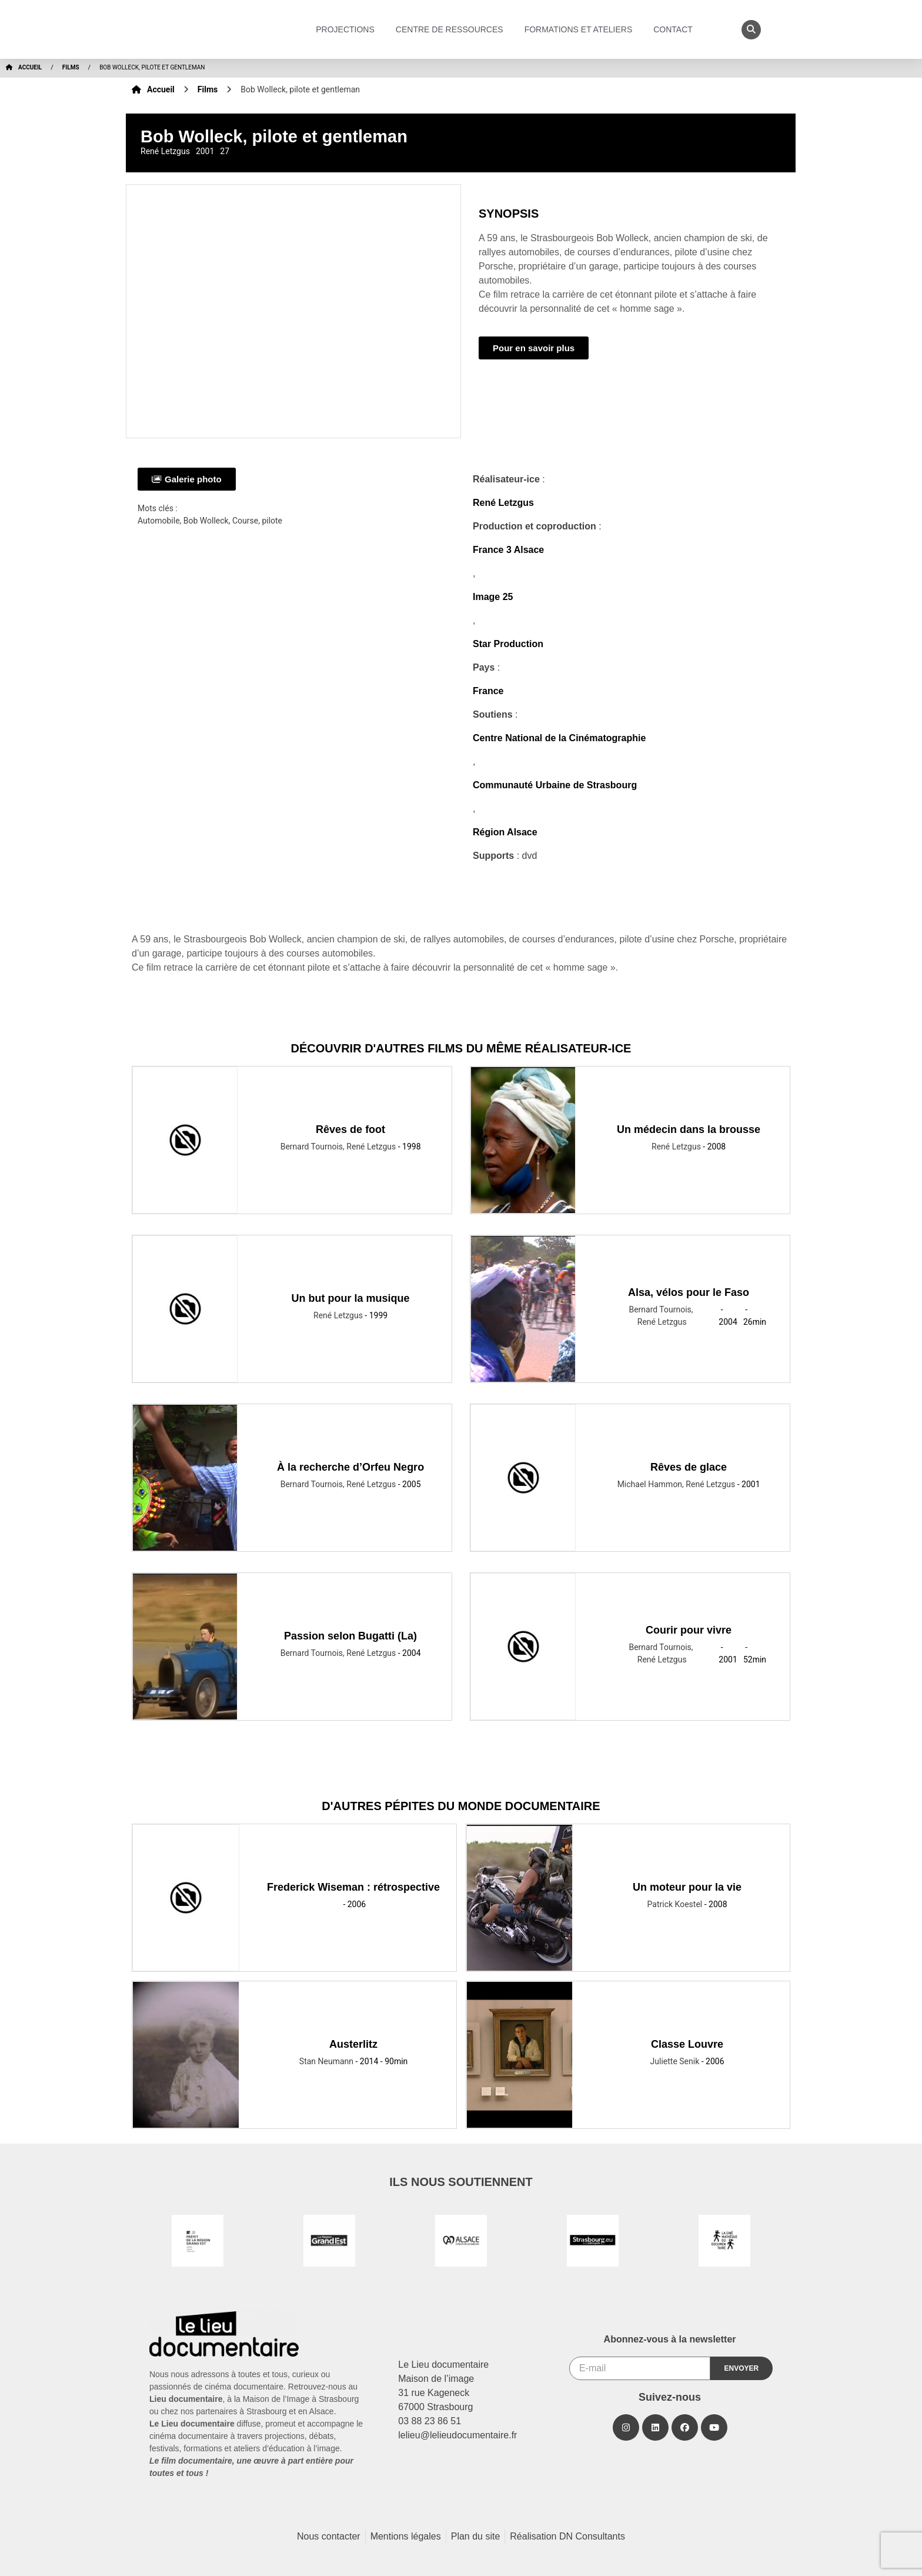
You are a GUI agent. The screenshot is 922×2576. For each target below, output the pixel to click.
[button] (751, 29)
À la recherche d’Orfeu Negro (350, 1467)
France (488, 691)
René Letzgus (503, 503)
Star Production (508, 644)
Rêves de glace (688, 1467)
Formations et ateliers (582, 29)
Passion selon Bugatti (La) (350, 1636)
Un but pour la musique (351, 1298)
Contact (676, 29)
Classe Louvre (687, 2044)
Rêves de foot (350, 1129)
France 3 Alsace (508, 550)
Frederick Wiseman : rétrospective (353, 1887)
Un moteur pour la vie (687, 1887)
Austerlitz (353, 2044)
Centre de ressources (452, 29)
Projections (348, 29)
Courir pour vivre (688, 1630)
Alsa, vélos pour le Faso (688, 1292)
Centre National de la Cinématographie (559, 738)
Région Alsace (505, 832)
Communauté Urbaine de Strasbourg (555, 785)
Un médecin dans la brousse (688, 1129)
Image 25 (493, 597)
